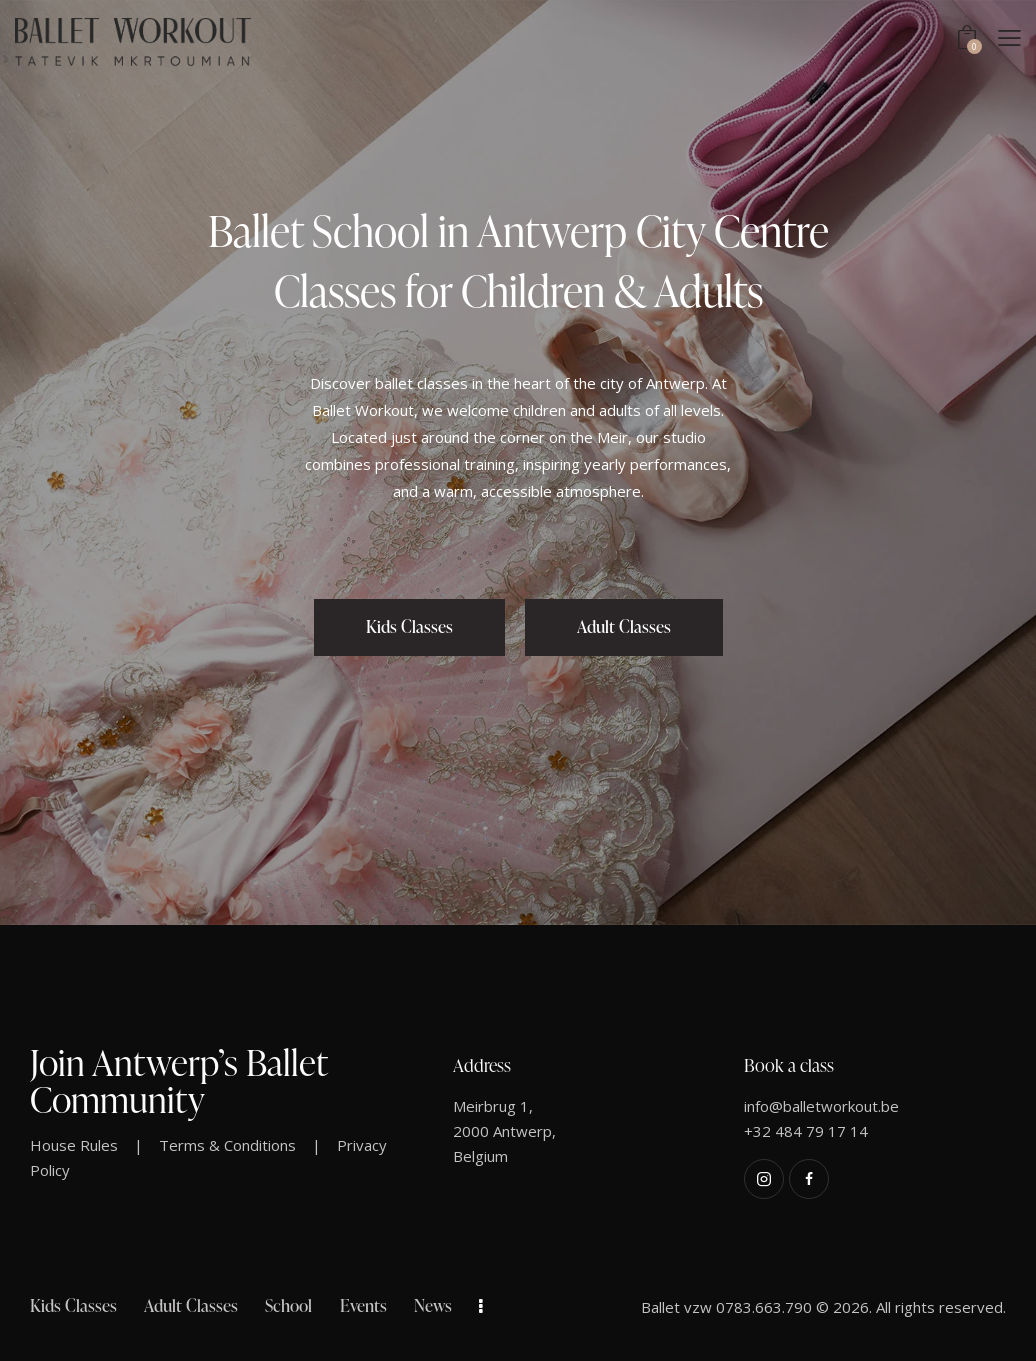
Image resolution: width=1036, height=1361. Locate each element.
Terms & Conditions (227, 1145)
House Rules (74, 1145)
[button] (1009, 37)
